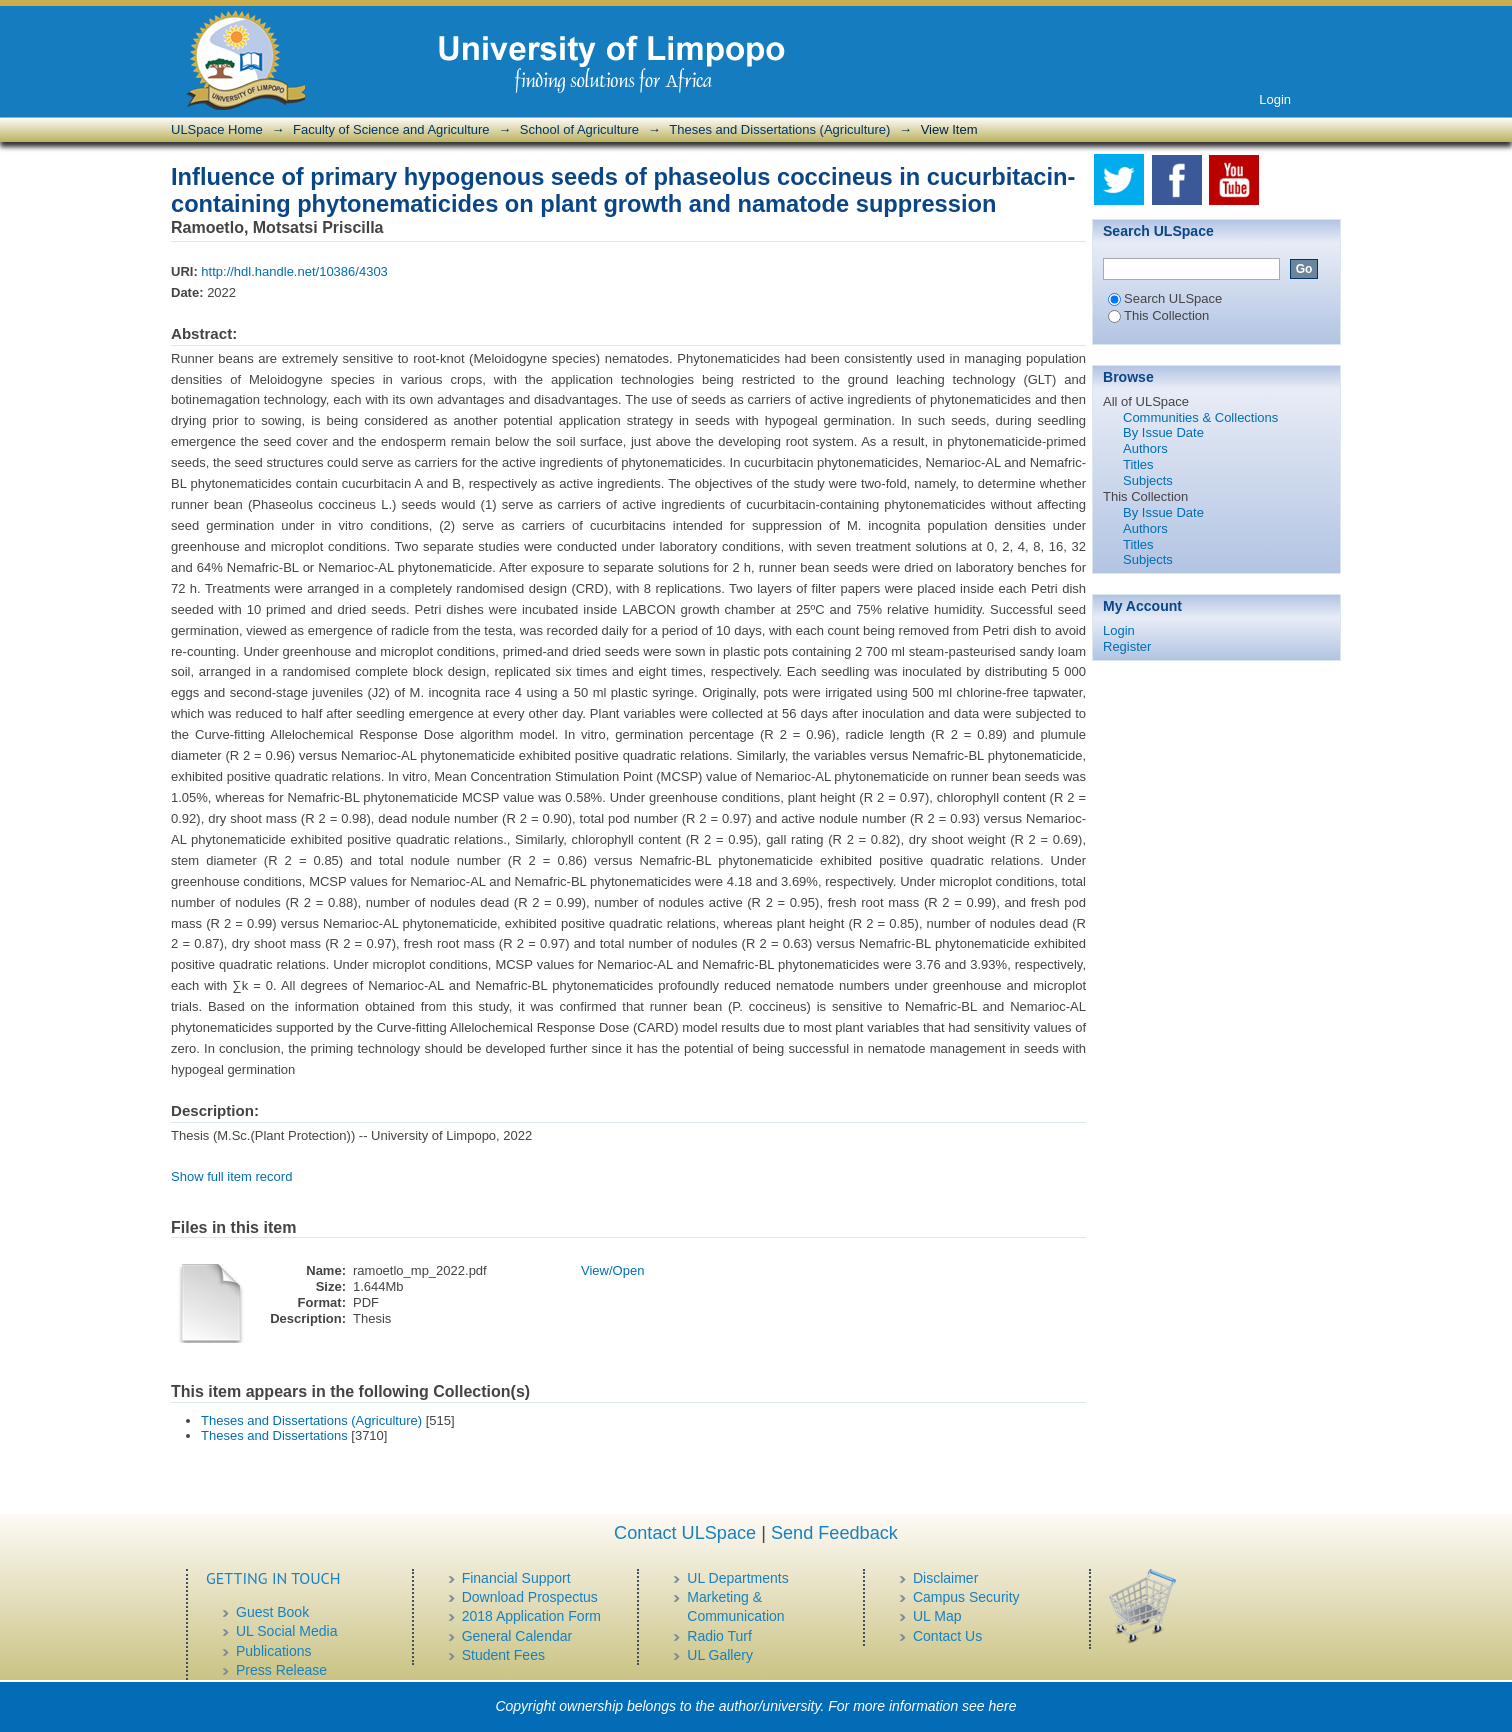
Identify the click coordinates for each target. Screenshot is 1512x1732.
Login (1275, 99)
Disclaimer (945, 1578)
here (1003, 1706)
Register (1127, 646)
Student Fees (503, 1655)
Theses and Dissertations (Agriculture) (779, 129)
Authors (1145, 448)
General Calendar (517, 1636)
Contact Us (947, 1636)
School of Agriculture (579, 129)
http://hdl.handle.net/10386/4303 (294, 271)
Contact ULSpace (685, 1533)
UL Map (937, 1616)
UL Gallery (720, 1655)
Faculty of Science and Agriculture (391, 129)
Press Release (281, 1670)
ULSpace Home (217, 129)
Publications (274, 1651)
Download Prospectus (530, 1597)
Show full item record (231, 1176)
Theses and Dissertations (274, 1435)
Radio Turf (719, 1636)
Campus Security (966, 1597)
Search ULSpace (1165, 298)
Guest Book (272, 1612)
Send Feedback (834, 1533)
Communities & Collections (1200, 417)
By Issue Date (1163, 432)
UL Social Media (286, 1631)
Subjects (1148, 480)
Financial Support (516, 1578)
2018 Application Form (531, 1616)
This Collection (1158, 315)
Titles (1138, 464)
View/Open (612, 1270)
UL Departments (737, 1578)
